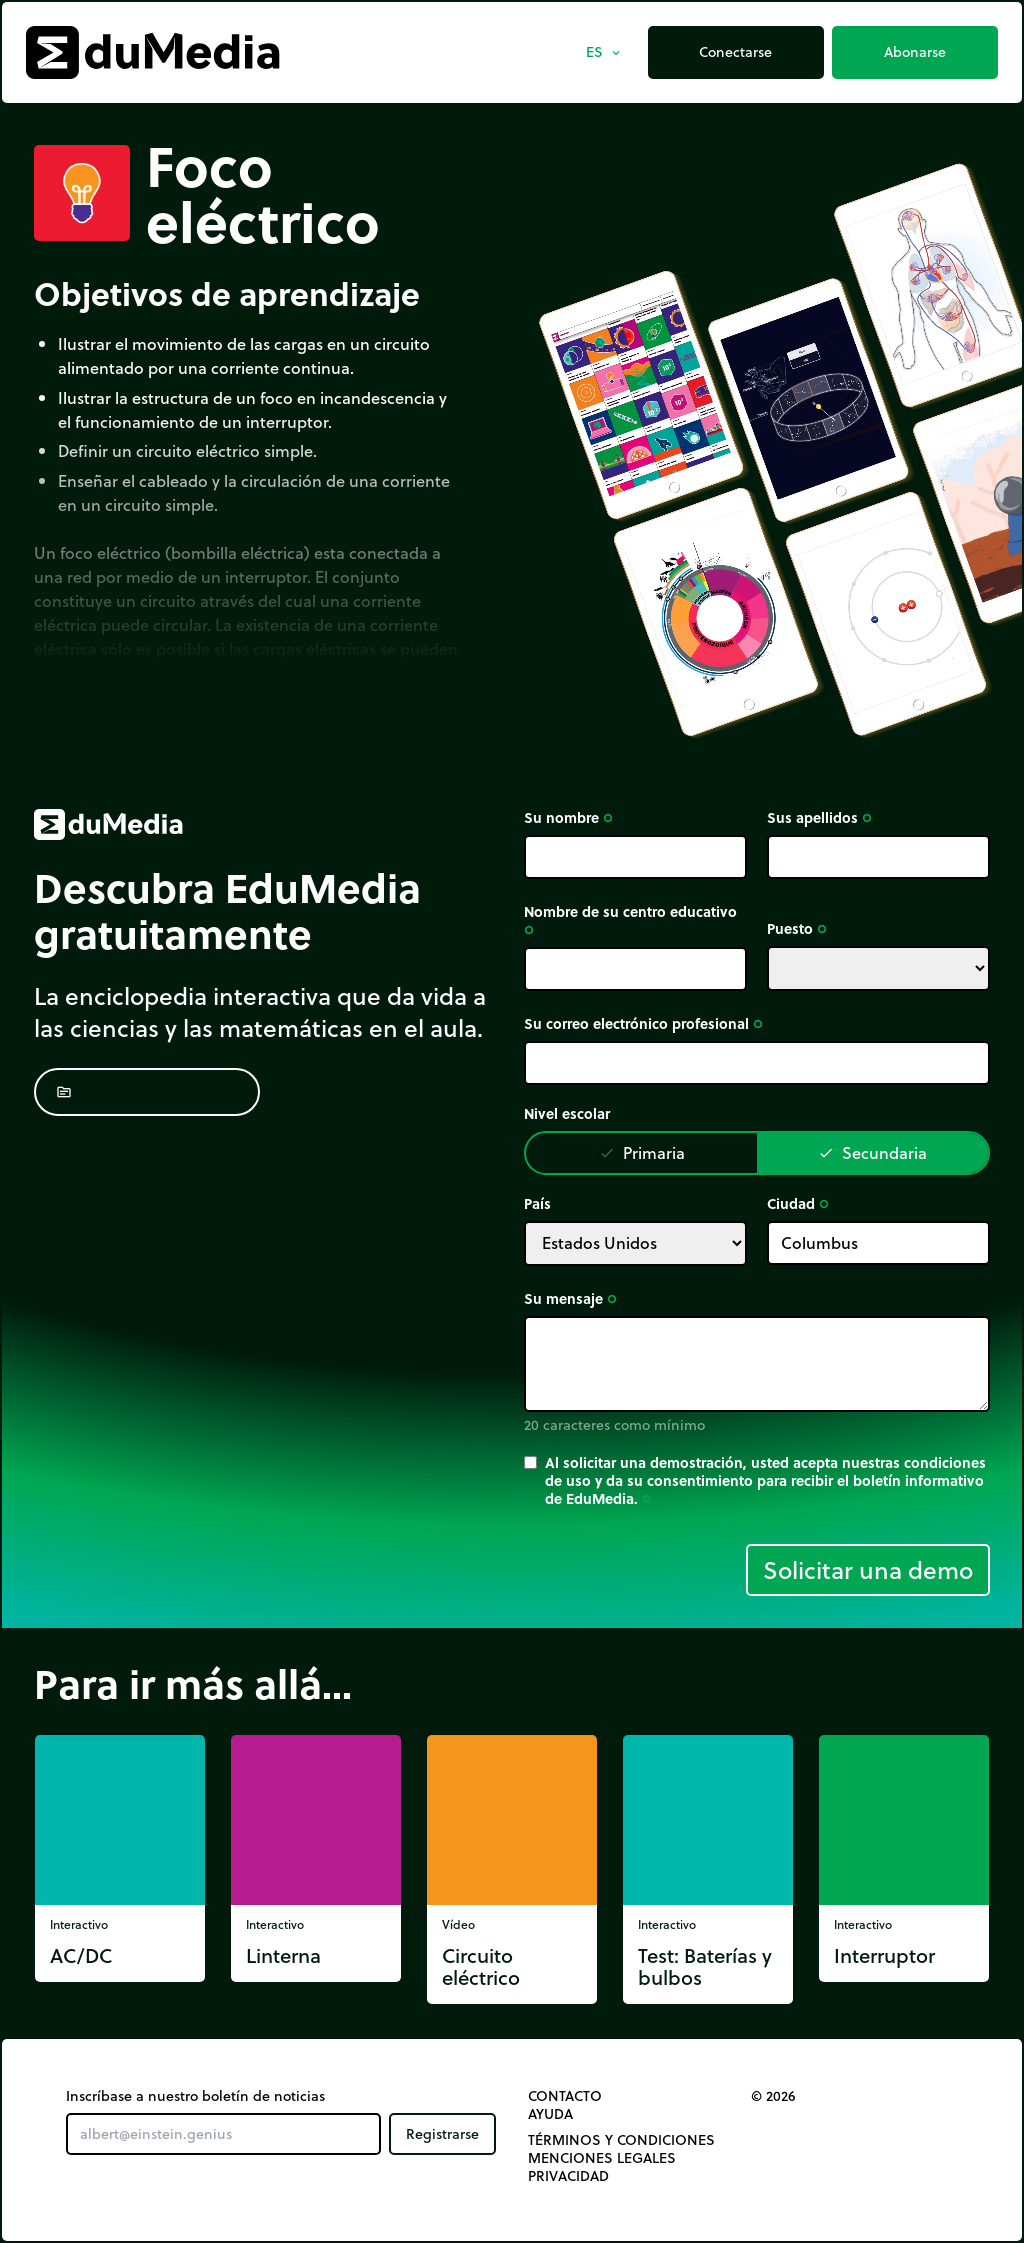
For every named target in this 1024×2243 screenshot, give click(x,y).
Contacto (565, 2096)
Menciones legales (602, 2158)
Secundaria (872, 1152)
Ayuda (550, 2114)
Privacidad (568, 2176)
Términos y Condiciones (621, 2140)
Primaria (642, 1152)
